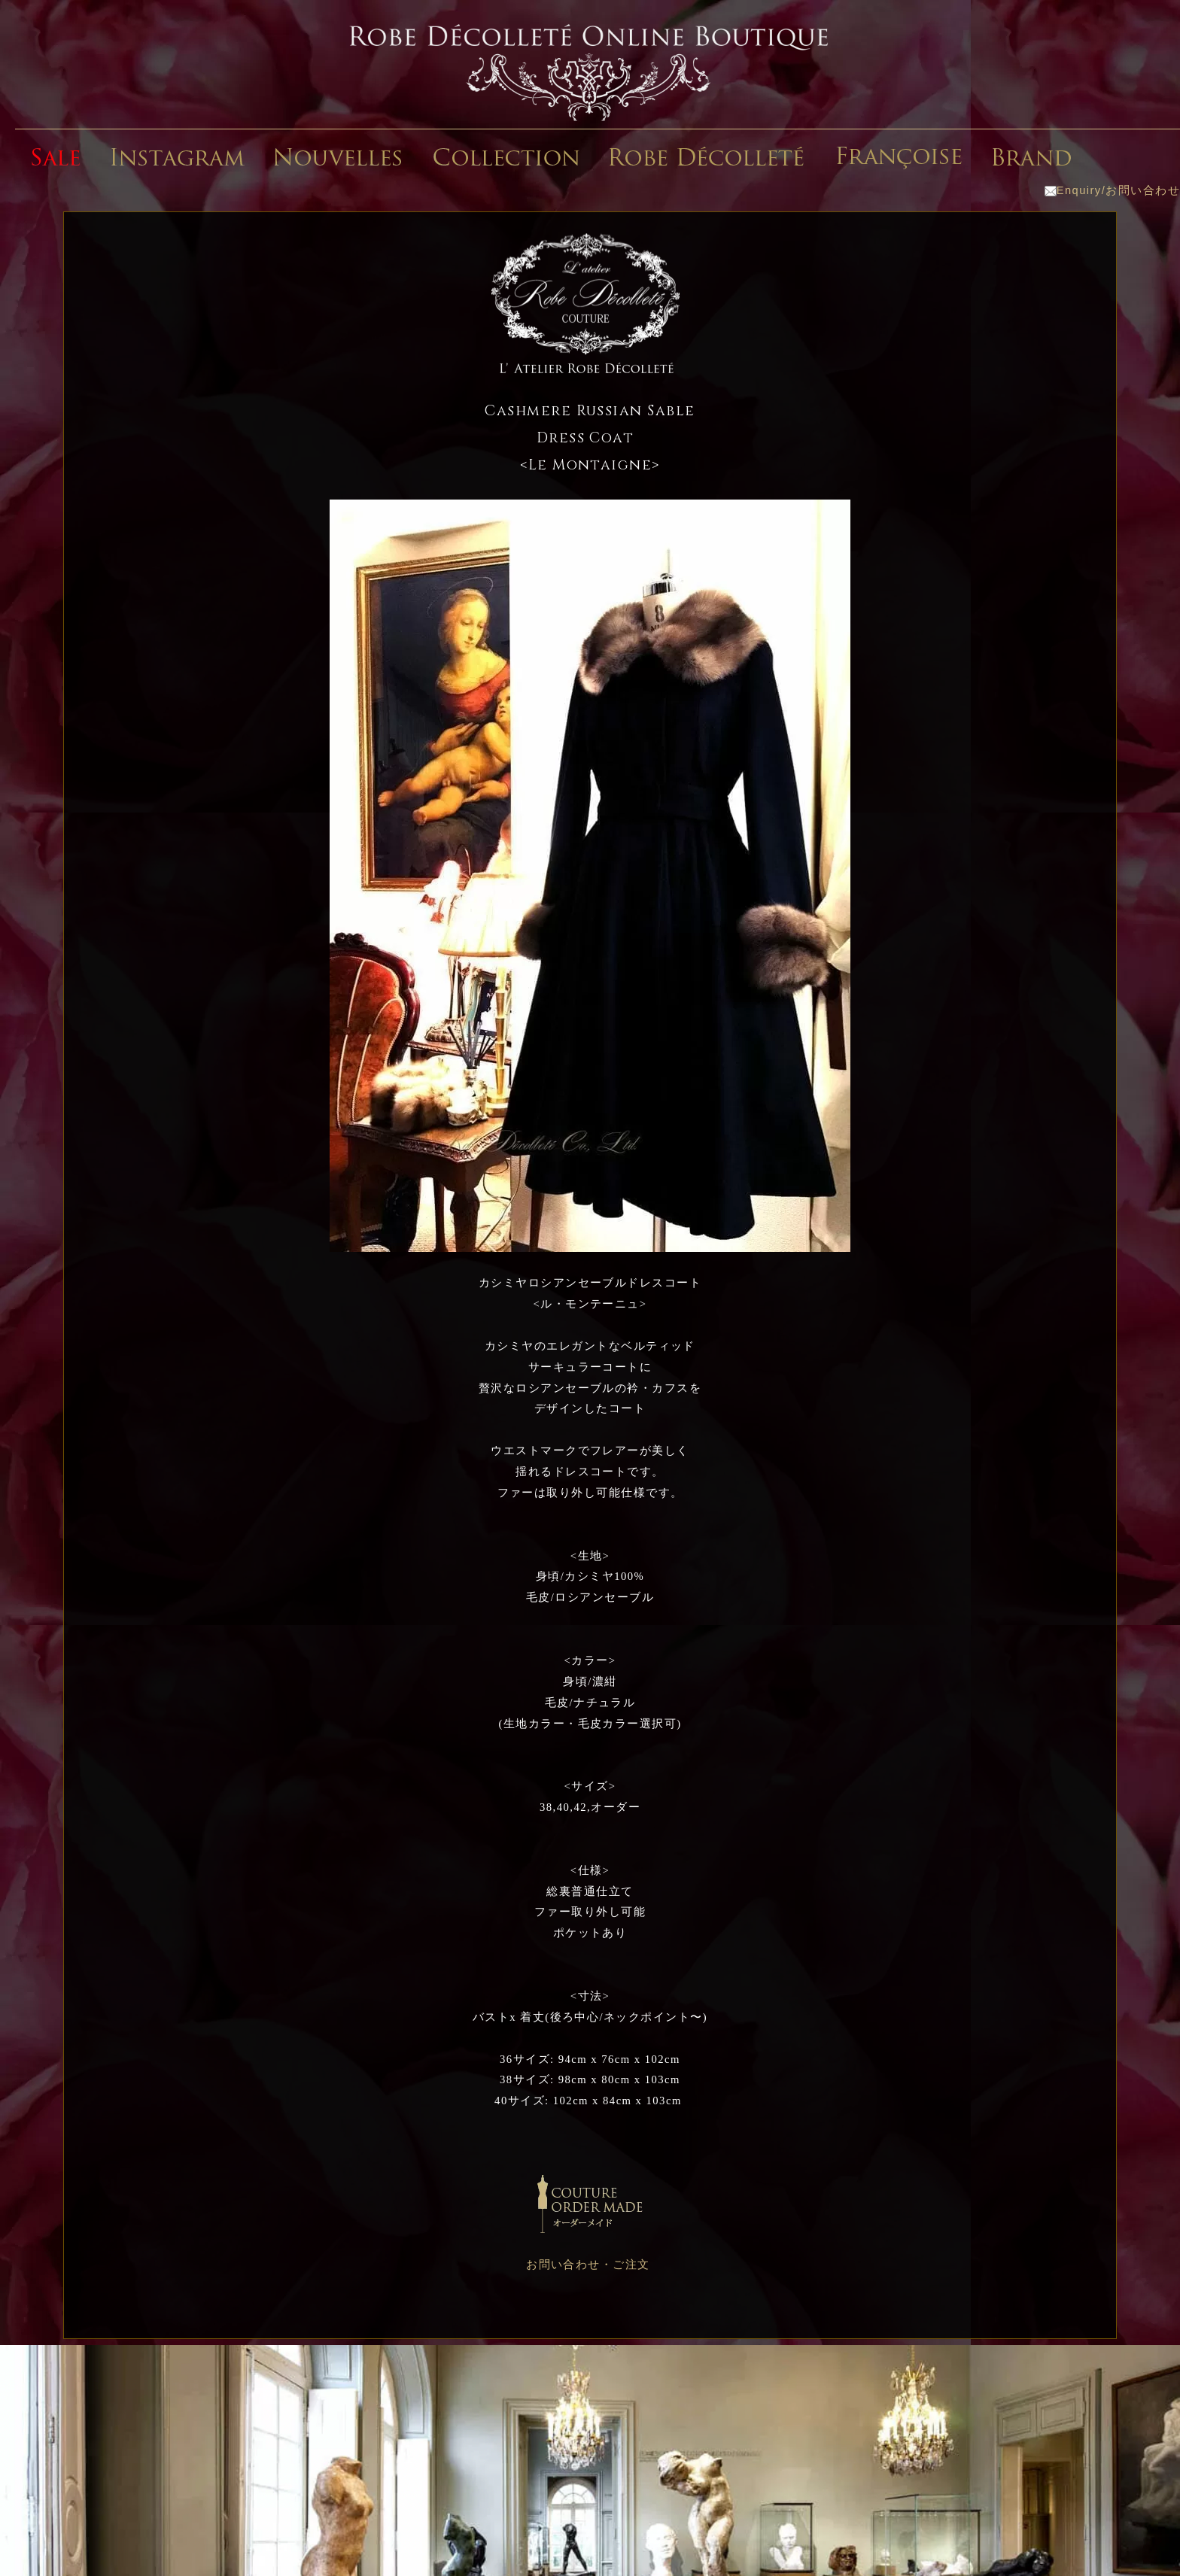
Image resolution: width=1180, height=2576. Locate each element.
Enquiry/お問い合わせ (1112, 190)
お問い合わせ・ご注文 (588, 2265)
